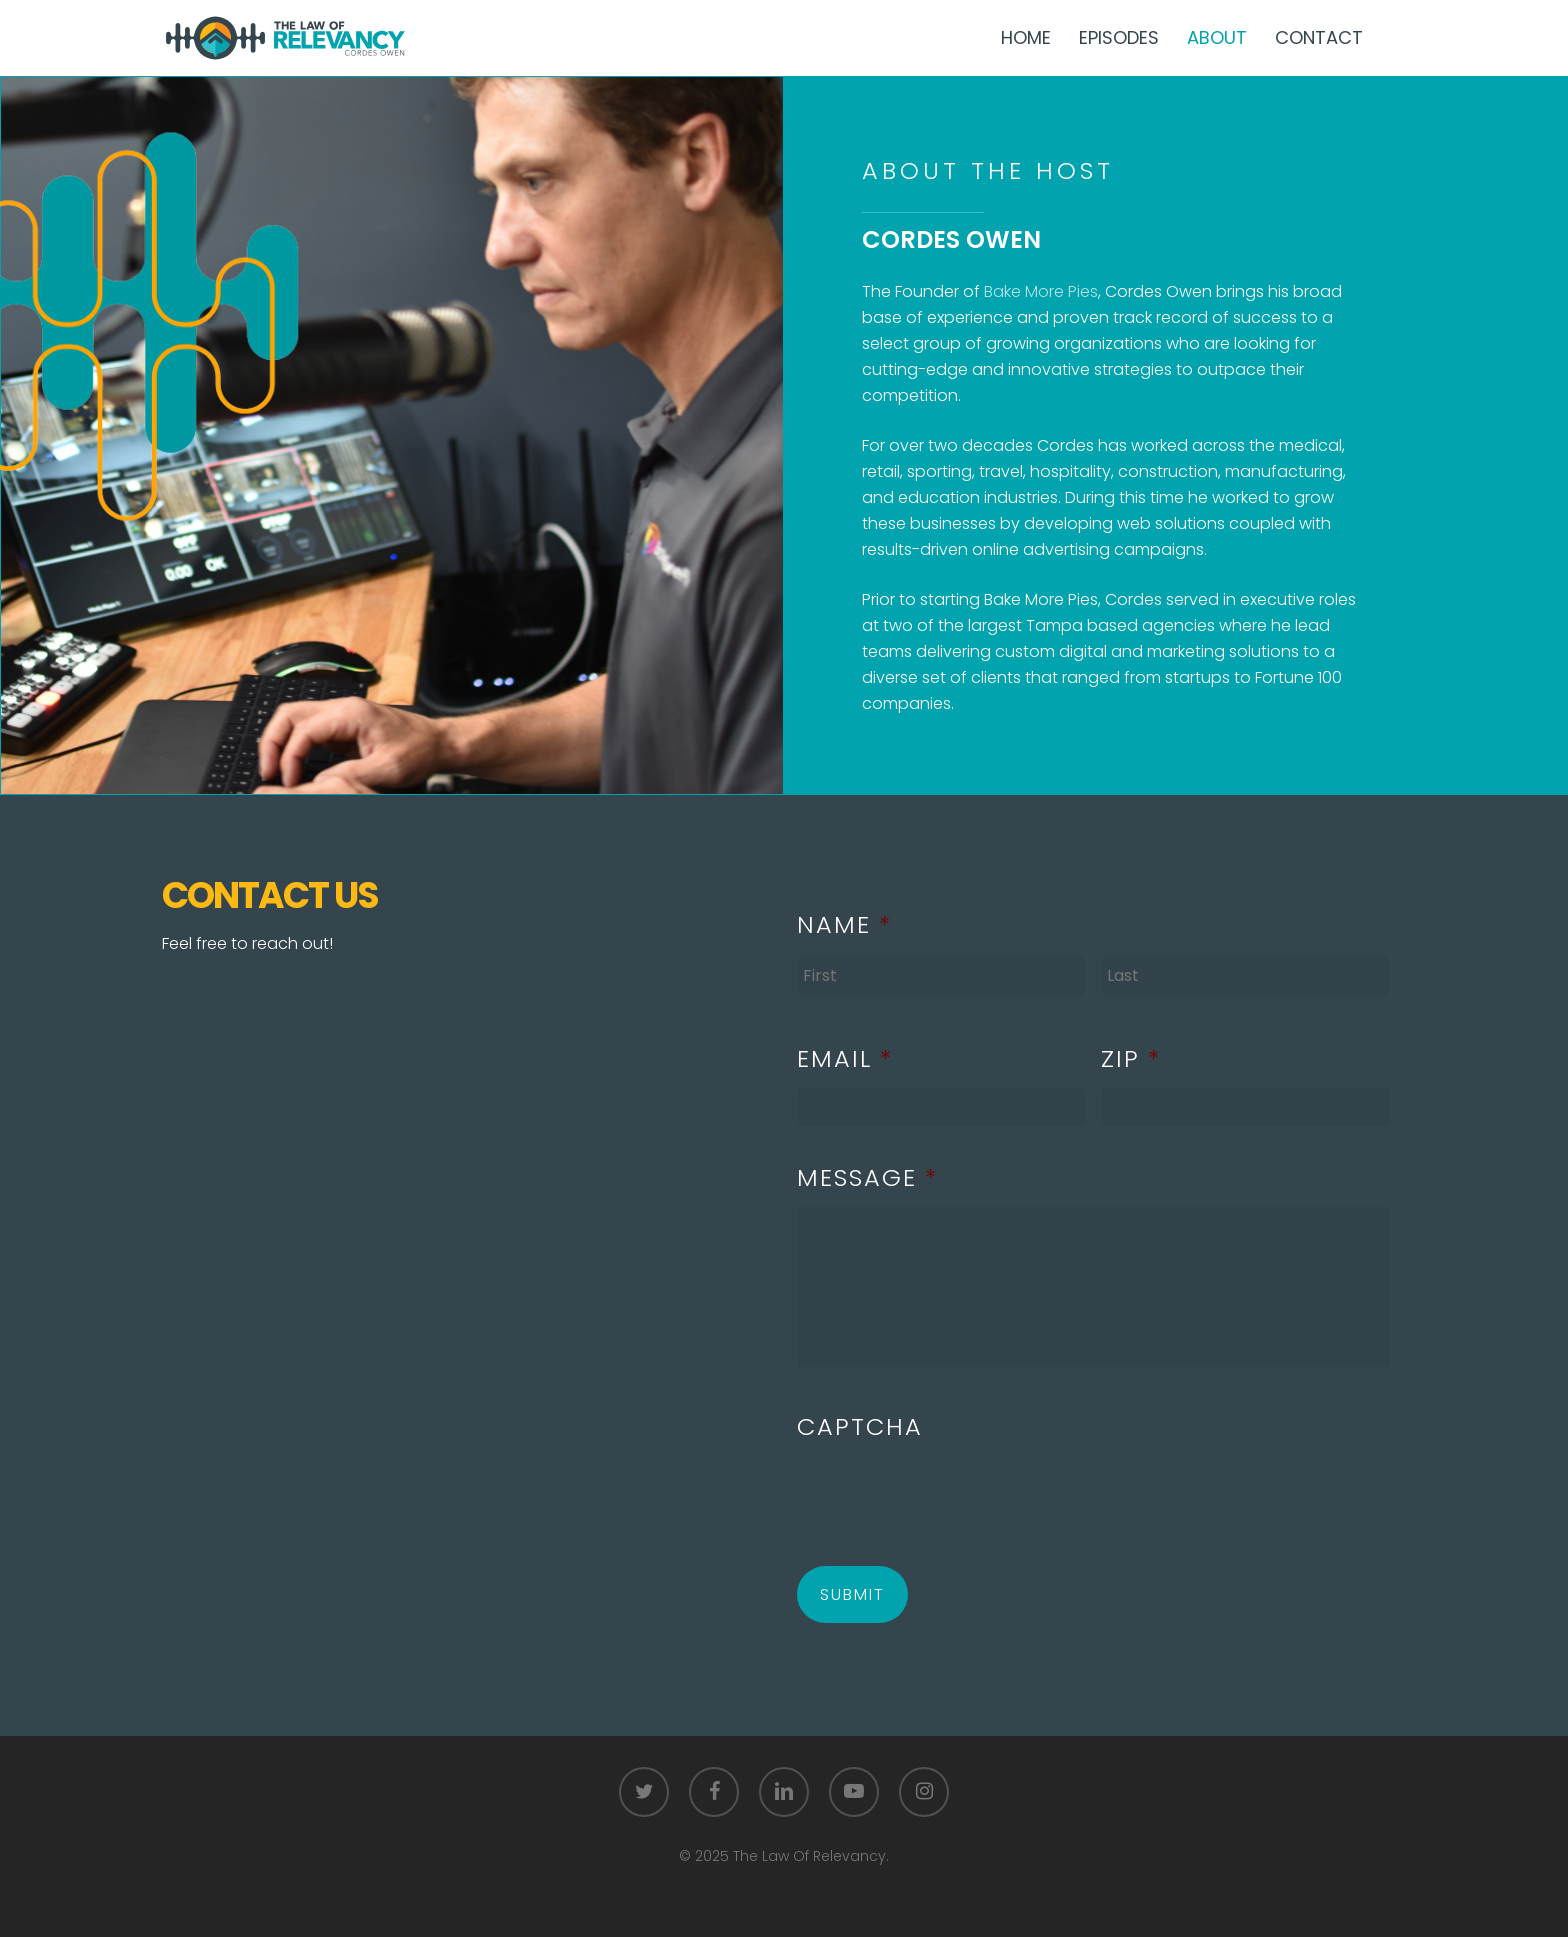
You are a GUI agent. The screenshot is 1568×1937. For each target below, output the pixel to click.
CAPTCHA (860, 1426)
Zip (1131, 1058)
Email (845, 1058)
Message (867, 1177)
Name (844, 924)
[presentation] (949, 1495)
